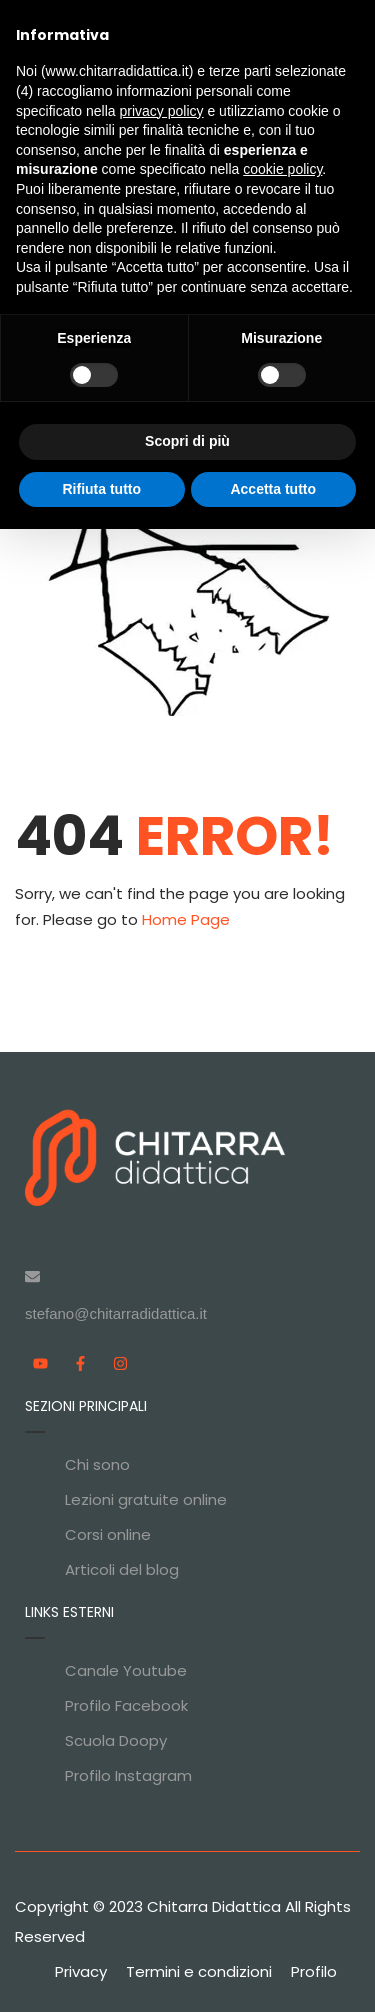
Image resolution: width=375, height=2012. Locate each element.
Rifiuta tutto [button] (101, 489)
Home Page (186, 919)
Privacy (81, 1971)
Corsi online (108, 1534)
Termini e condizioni (199, 1971)
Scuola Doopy (116, 1740)
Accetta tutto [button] (273, 489)
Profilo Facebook (126, 1705)
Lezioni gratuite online (146, 1499)
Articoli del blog (122, 1569)
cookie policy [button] (282, 169)
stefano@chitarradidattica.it (116, 1313)
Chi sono (97, 1464)
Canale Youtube (126, 1670)
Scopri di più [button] (187, 441)
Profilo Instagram (128, 1775)
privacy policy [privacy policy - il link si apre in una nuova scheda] (162, 111)
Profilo (314, 1971)
